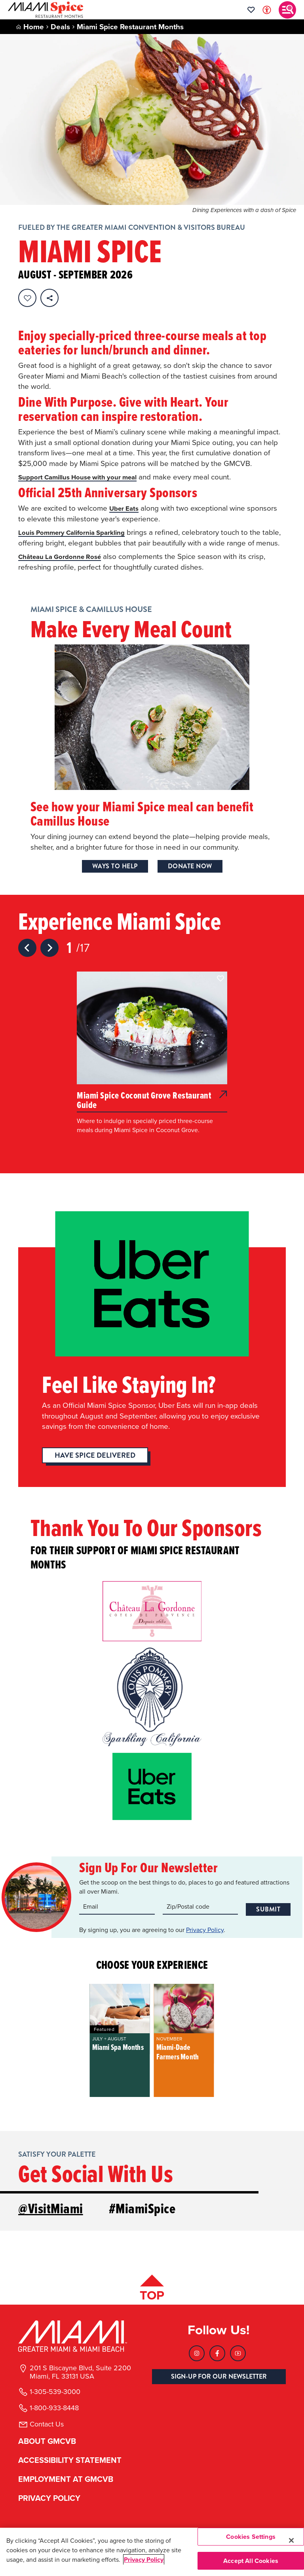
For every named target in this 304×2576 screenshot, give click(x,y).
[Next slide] (49, 958)
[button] (220, 989)
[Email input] (117, 1917)
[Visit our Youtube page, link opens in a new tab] (238, 2360)
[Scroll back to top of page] (152, 2296)
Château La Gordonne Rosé (65, 566)
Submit (268, 1917)
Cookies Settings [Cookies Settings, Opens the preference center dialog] (251, 2536)
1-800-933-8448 (54, 2414)
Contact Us (47, 2430)
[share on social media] (49, 298)
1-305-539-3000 (55, 2398)
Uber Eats (125, 507)
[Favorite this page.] (27, 298)
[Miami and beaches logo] (80, 2342)
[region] (152, 2552)
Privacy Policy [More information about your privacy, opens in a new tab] (143, 2559)
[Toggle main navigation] (287, 10)
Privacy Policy (205, 1939)
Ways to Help (115, 876)
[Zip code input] (200, 1917)
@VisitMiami (50, 2218)
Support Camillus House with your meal (85, 476)
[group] (120, 2049)
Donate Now (190, 876)
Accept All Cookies (250, 2560)
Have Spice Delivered (95, 1465)
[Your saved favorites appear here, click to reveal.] (251, 10)
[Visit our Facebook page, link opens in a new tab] (217, 2360)
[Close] (291, 2540)
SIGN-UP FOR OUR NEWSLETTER (219, 2383)
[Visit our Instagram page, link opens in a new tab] (197, 2360)
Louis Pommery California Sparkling (79, 532)
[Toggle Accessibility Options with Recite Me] (266, 10)
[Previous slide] (27, 958)
